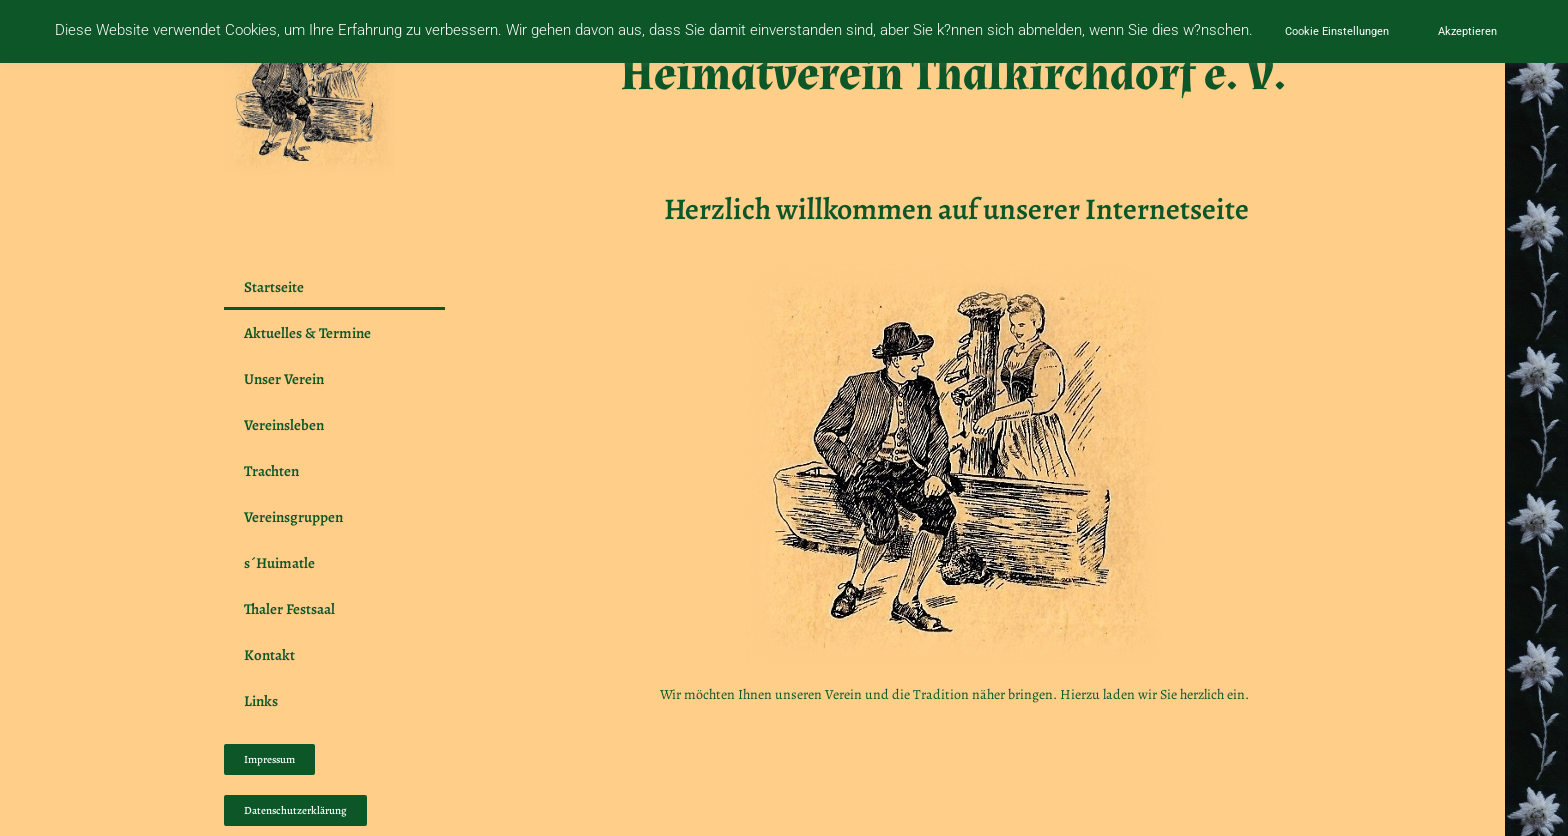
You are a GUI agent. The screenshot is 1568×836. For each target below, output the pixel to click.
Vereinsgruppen (298, 517)
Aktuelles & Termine (307, 333)
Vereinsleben (284, 425)
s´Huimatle (279, 563)
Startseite (274, 287)
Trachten (276, 471)
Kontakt (269, 655)
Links (261, 701)
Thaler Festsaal (289, 609)
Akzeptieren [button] (1467, 31)
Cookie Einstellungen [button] (1337, 31)
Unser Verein (289, 379)
